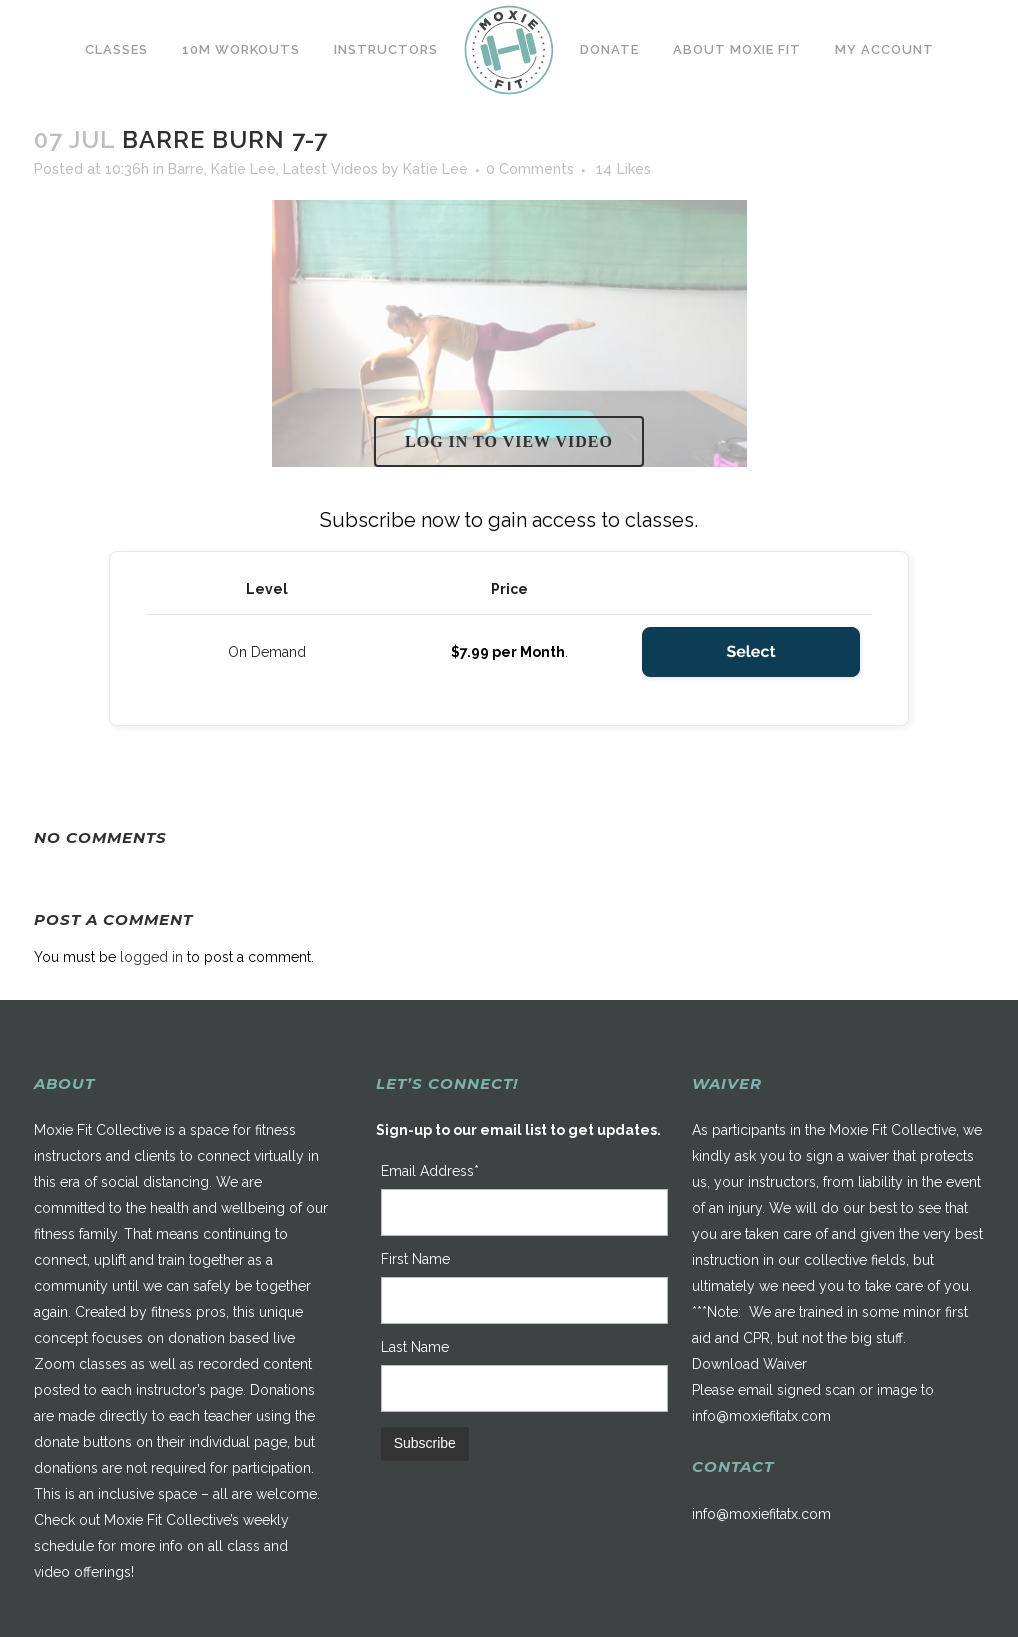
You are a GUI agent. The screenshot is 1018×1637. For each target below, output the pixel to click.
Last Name (415, 1347)
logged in (151, 957)
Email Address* (430, 1171)
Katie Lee (243, 169)
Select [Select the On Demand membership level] (750, 651)
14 (623, 169)
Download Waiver (749, 1364)
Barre (186, 169)
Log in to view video (509, 441)
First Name (415, 1259)
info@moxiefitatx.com (761, 1416)
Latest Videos (330, 169)
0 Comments (530, 169)
